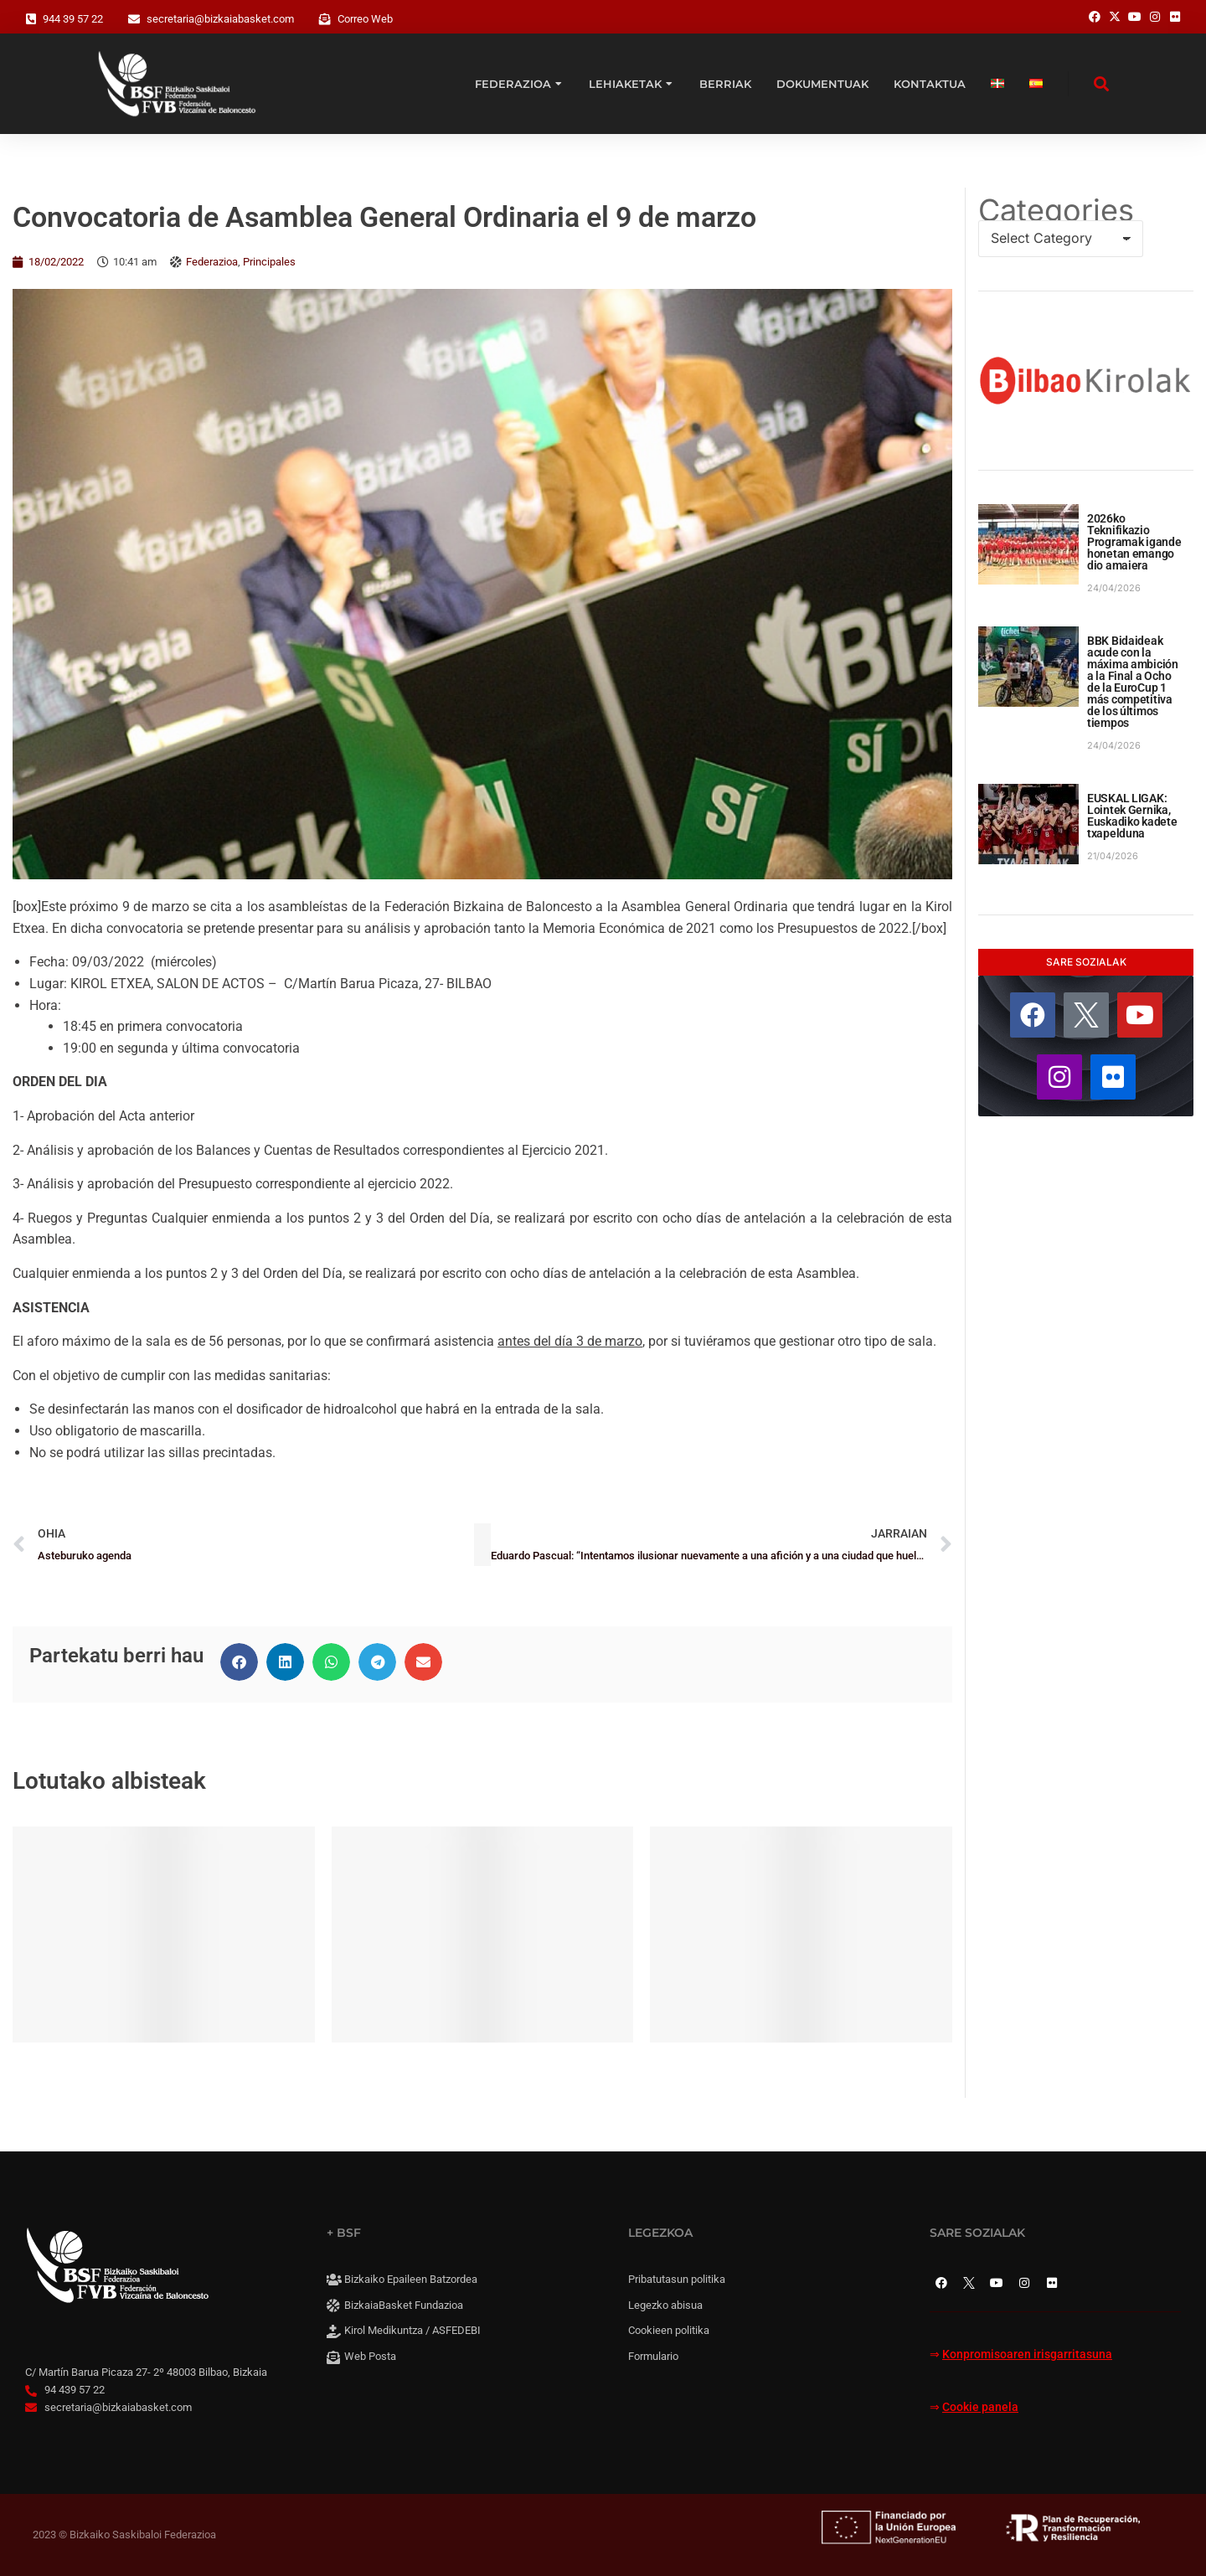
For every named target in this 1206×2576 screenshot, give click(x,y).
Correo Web (365, 19)
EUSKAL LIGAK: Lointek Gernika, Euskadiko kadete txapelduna (1132, 815)
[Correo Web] (325, 19)
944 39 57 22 (73, 19)
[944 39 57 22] (31, 19)
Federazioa (212, 261)
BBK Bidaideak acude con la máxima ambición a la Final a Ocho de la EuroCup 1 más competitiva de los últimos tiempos (1132, 681)
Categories (1056, 210)
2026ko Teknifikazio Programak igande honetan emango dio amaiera (1134, 542)
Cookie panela (980, 2407)
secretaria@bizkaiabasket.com (220, 19)
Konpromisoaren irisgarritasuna (1027, 2354)
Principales (269, 261)
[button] (239, 1662)
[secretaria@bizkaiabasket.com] (134, 19)
